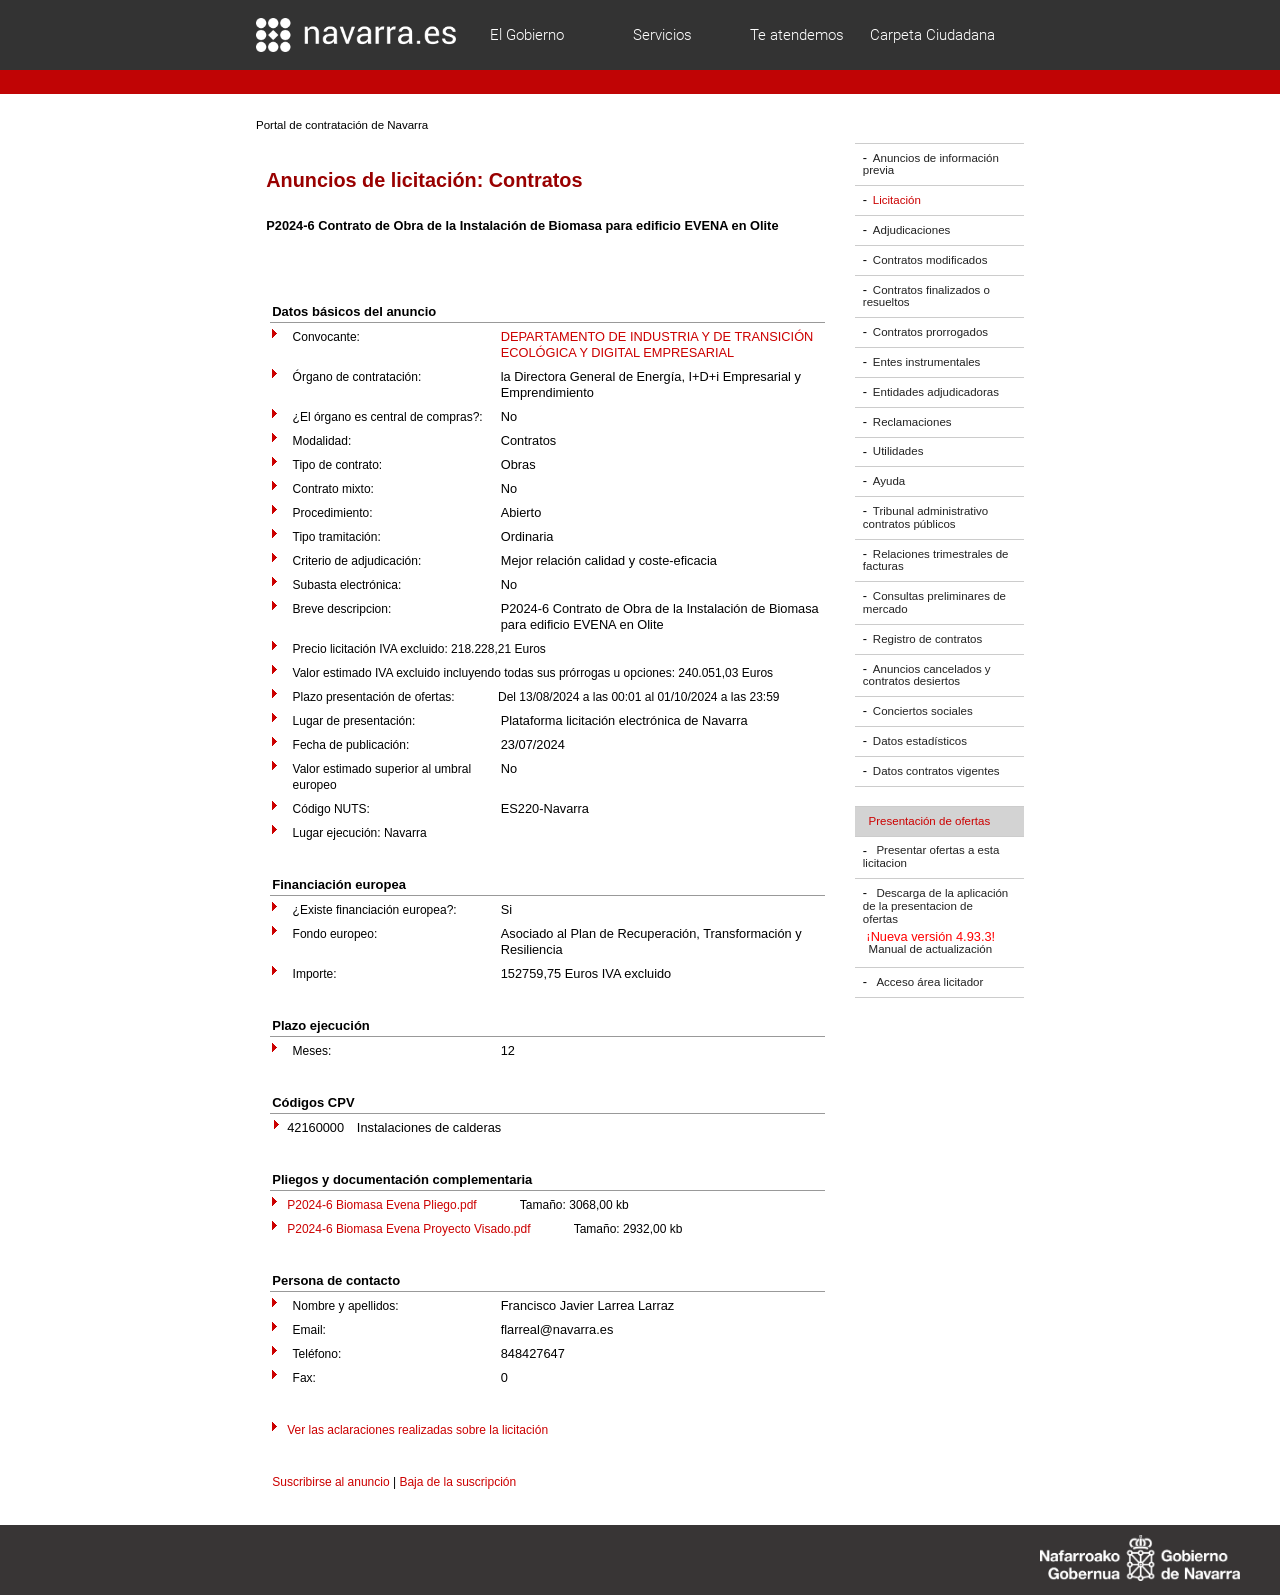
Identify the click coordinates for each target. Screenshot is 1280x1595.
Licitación (897, 200)
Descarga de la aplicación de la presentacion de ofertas (935, 906)
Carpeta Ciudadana (932, 35)
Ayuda (889, 481)
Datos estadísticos (920, 741)
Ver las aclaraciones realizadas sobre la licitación (417, 1430)
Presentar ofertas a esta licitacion (931, 857)
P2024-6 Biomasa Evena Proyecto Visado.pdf (408, 1229)
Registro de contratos (927, 639)
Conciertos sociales (923, 711)
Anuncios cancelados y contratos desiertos (927, 675)
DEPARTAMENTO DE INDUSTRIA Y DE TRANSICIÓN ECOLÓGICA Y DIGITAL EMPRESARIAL (657, 344)
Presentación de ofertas (930, 821)
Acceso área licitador (929, 982)
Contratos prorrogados (930, 332)
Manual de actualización (931, 950)
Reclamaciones (912, 422)
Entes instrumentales (927, 362)
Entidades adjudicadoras (936, 392)
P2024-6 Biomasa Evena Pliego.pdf (381, 1205)
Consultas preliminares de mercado (934, 602)
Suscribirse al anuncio (330, 1482)
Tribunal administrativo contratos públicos (925, 517)
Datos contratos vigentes (936, 771)
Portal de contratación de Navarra (342, 125)
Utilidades (898, 452)
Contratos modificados (930, 260)
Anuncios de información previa (931, 164)
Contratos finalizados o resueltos (926, 296)
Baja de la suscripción (457, 1482)
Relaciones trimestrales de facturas (936, 560)
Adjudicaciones (911, 230)
